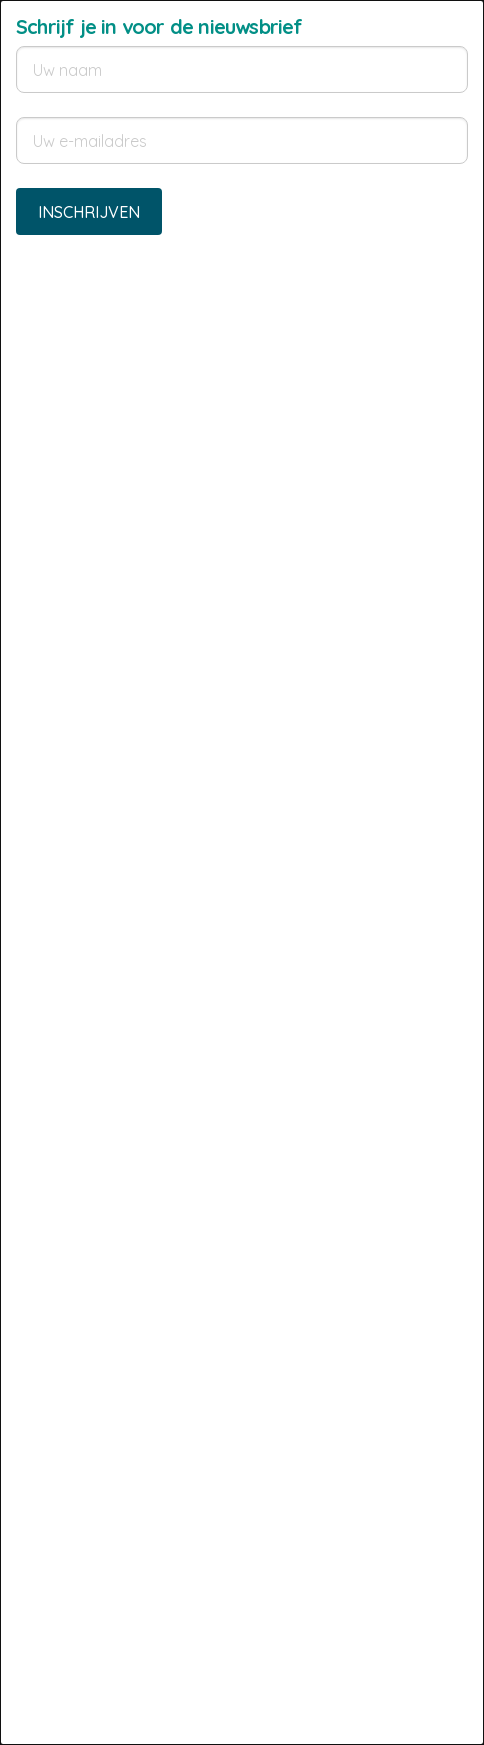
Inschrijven (89, 212)
